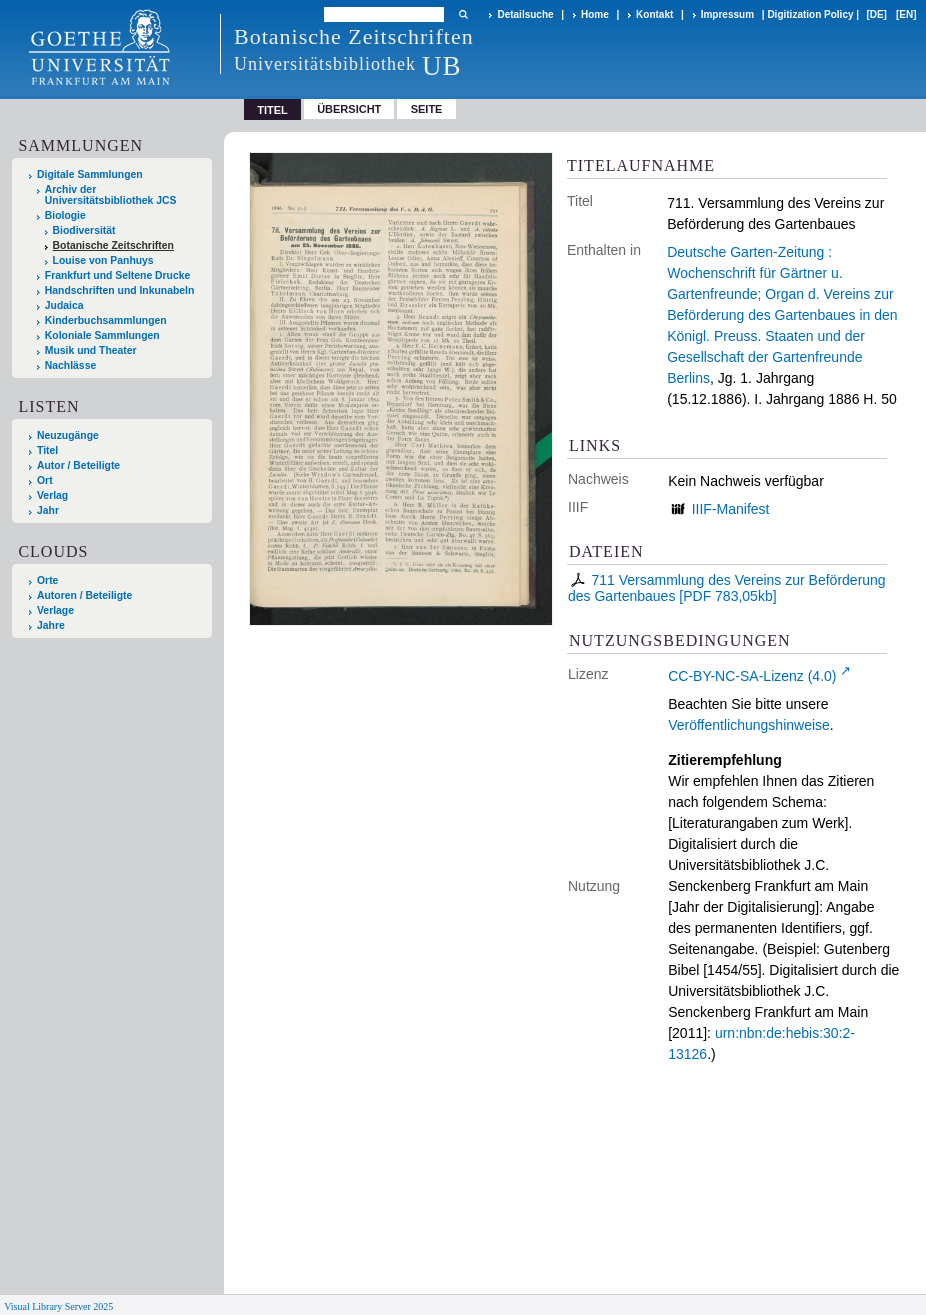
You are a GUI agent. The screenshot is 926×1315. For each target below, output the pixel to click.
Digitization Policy (810, 14)
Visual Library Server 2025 (58, 1306)
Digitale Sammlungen (90, 174)
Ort (45, 480)
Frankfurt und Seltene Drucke (118, 275)
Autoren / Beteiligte (84, 595)
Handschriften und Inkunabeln (120, 290)
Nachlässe (70, 365)
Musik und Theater (91, 350)
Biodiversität (84, 230)
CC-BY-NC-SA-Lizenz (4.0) (752, 676)
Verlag (52, 495)
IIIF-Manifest (731, 509)
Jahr (48, 510)
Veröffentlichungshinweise (749, 725)
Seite (427, 109)
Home (595, 14)
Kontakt (654, 14)
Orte (47, 580)
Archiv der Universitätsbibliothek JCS (111, 195)
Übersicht (349, 109)
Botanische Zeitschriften (113, 245)
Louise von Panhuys (103, 260)
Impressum (727, 14)
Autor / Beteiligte (78, 465)
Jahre (51, 625)
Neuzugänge (68, 435)
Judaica (64, 305)
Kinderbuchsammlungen (106, 320)
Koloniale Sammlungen (102, 335)
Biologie (65, 215)
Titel (47, 450)
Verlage (55, 610)
